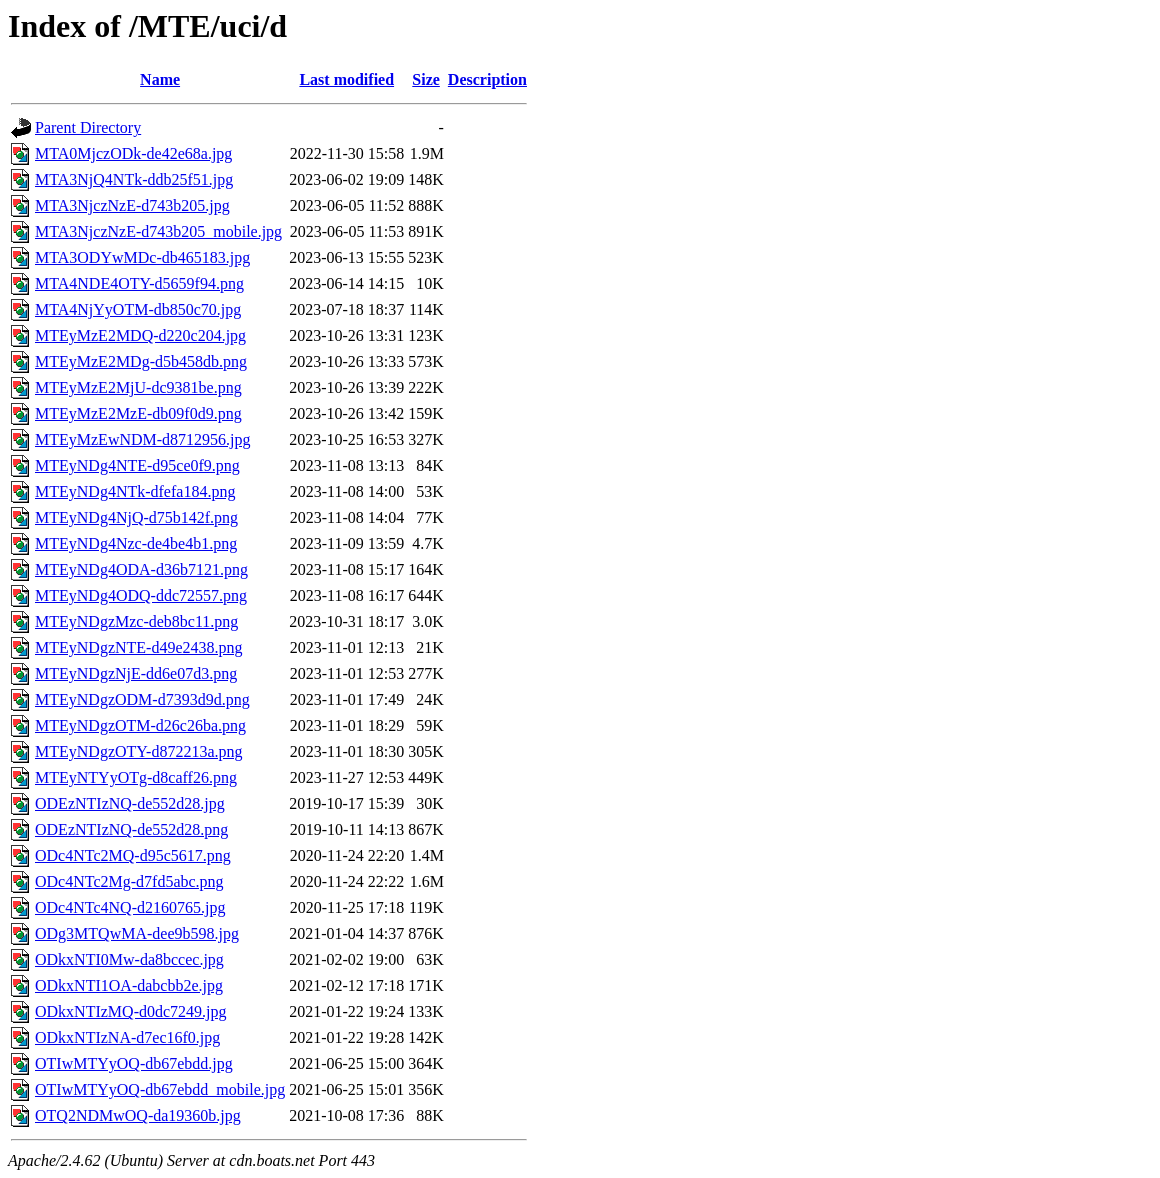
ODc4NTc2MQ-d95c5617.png (133, 855)
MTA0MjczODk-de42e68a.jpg (133, 153)
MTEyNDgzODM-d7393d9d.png (142, 699)
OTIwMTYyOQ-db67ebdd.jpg (134, 1063)
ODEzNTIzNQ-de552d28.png (131, 829)
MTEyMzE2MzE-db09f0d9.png (138, 413)
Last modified (346, 79)
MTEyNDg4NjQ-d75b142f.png (136, 517)
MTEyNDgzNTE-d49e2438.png (139, 647)
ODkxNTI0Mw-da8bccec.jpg (129, 959)
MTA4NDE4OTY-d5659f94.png (139, 283)
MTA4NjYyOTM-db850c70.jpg (138, 309)
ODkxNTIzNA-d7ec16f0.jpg (127, 1037)
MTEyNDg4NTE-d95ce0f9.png (137, 465)
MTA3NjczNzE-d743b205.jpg (132, 205)
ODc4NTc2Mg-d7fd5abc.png (129, 881)
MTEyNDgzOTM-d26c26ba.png (140, 725)
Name (160, 79)
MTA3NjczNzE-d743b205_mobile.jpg (158, 231)
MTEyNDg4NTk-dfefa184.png (135, 491)
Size (426, 79)
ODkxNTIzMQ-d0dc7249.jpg (131, 1011)
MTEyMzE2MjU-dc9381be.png (138, 387)
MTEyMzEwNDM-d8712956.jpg (143, 439)
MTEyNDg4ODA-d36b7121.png (141, 569)
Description (487, 79)
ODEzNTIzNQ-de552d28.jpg (130, 803)
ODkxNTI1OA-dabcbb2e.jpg (129, 985)
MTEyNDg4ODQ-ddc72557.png (141, 595)
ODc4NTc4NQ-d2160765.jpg (130, 907)
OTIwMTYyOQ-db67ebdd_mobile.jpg (160, 1089)
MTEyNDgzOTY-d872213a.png (139, 751)
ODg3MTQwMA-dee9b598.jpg (137, 933)
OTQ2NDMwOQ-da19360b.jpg (138, 1115)
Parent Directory (88, 127)
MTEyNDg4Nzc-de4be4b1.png (136, 543)
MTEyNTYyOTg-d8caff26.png (136, 777)
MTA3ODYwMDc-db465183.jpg (142, 257)
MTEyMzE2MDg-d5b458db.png (141, 361)
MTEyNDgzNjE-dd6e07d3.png (136, 673)
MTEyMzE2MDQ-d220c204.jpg (140, 335)
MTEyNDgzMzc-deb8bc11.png (136, 621)
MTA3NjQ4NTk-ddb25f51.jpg (134, 179)
